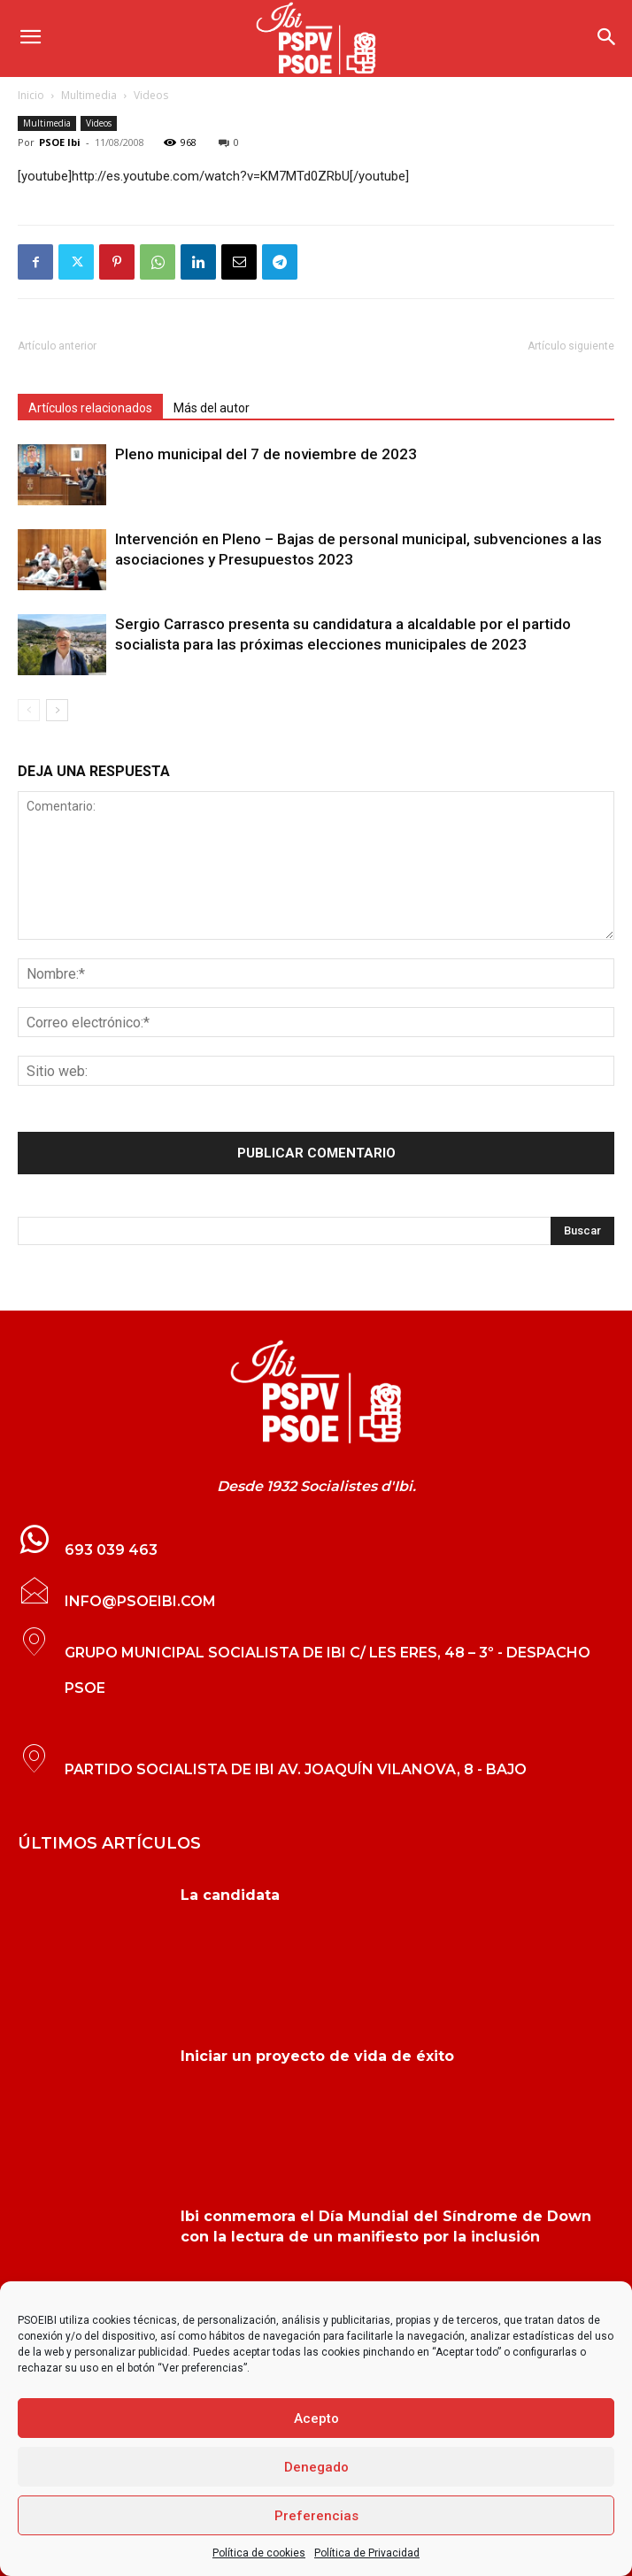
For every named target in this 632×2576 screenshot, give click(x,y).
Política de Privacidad (367, 2553)
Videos (151, 95)
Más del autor (211, 408)
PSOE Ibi (60, 142)
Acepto (316, 2418)
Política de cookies (258, 2553)
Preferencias (316, 2516)
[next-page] (57, 710)
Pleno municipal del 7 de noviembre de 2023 (266, 454)
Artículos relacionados (90, 408)
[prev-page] (29, 710)
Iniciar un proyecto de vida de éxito (317, 2056)
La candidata (230, 1895)
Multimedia (89, 95)
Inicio (31, 95)
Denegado (316, 2467)
